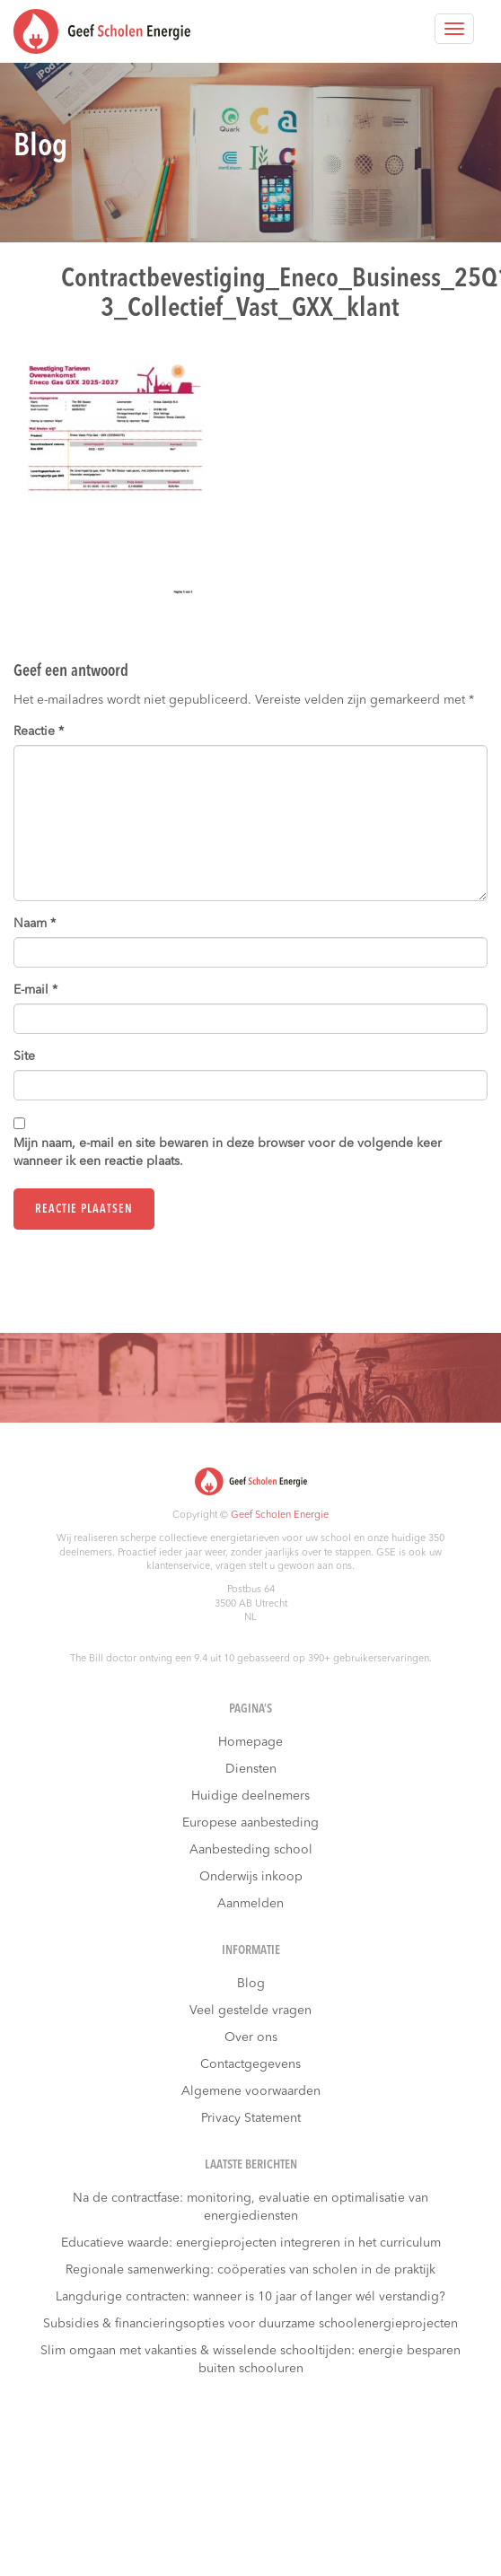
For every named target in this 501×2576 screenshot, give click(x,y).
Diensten (251, 1769)
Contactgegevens (250, 2064)
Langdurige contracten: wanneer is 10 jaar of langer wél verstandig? (250, 2297)
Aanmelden (250, 1903)
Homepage (250, 1742)
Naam (34, 923)
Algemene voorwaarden (251, 2091)
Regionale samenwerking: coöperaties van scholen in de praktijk (250, 2270)
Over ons (250, 2037)
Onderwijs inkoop (251, 1877)
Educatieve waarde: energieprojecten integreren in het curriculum (251, 2243)
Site (24, 1056)
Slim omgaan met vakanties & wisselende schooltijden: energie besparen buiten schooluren (250, 2359)
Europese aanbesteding (250, 1823)
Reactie (38, 731)
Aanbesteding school (250, 1850)
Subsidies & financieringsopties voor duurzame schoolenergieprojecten (250, 2324)
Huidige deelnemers (250, 1796)
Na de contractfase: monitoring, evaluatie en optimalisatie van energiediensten (250, 2207)
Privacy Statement (251, 2118)
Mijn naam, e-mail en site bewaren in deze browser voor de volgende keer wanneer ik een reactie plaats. (227, 1152)
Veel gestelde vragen (250, 2010)
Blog (251, 1983)
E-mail (35, 990)
